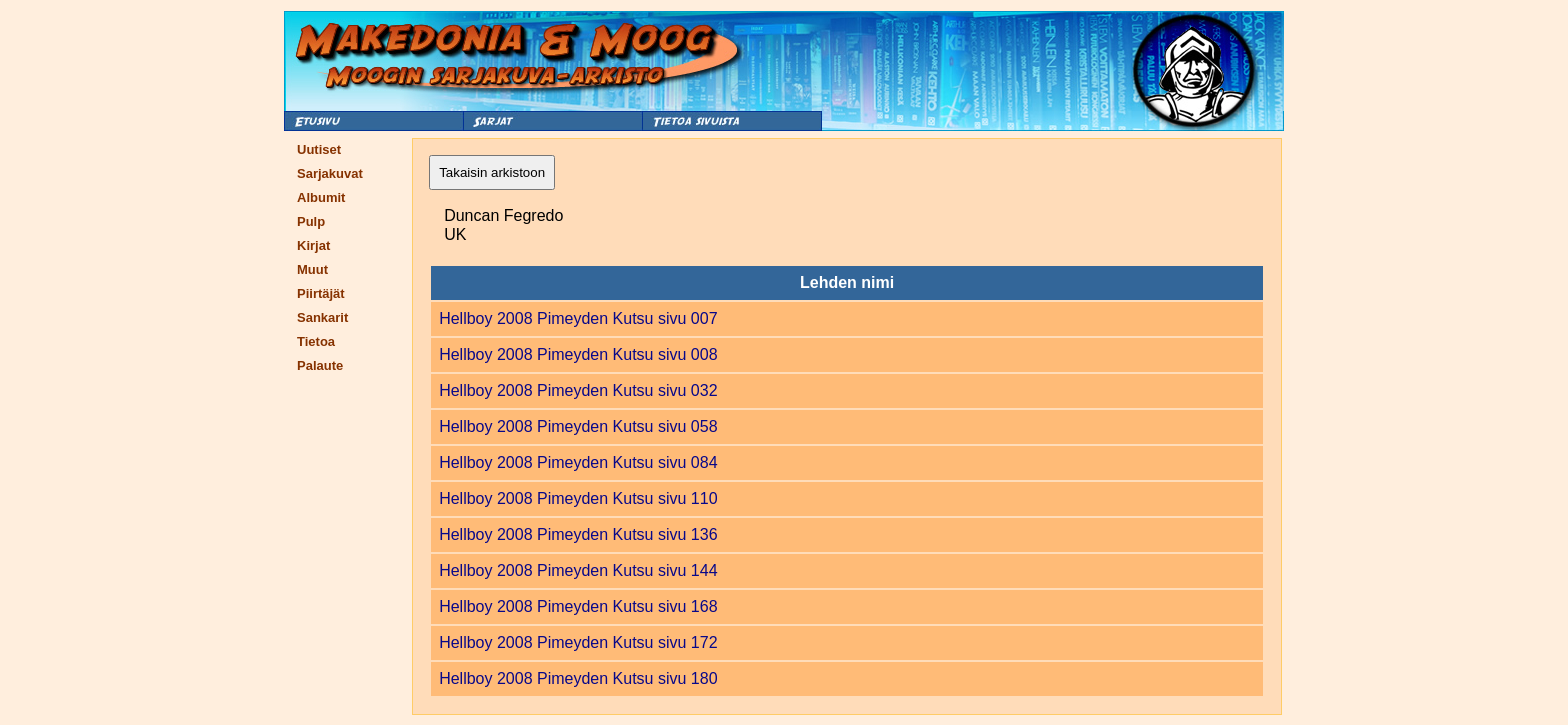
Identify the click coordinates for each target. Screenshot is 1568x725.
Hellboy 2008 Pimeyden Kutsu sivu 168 (578, 606)
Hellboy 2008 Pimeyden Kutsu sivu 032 (578, 390)
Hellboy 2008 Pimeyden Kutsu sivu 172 (578, 642)
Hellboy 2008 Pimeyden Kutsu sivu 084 (578, 462)
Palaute (320, 365)
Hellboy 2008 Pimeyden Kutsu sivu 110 (578, 498)
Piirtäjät (321, 293)
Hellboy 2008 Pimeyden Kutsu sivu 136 (578, 534)
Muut (312, 269)
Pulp (311, 221)
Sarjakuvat (330, 173)
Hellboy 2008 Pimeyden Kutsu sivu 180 (578, 678)
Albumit (321, 197)
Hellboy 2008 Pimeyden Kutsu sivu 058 (578, 426)
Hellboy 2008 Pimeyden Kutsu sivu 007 (578, 318)
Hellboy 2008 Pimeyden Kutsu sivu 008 (578, 354)
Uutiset (319, 149)
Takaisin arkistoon (492, 172)
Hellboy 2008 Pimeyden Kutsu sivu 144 (578, 570)
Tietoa (316, 341)
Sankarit (322, 317)
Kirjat (313, 245)
